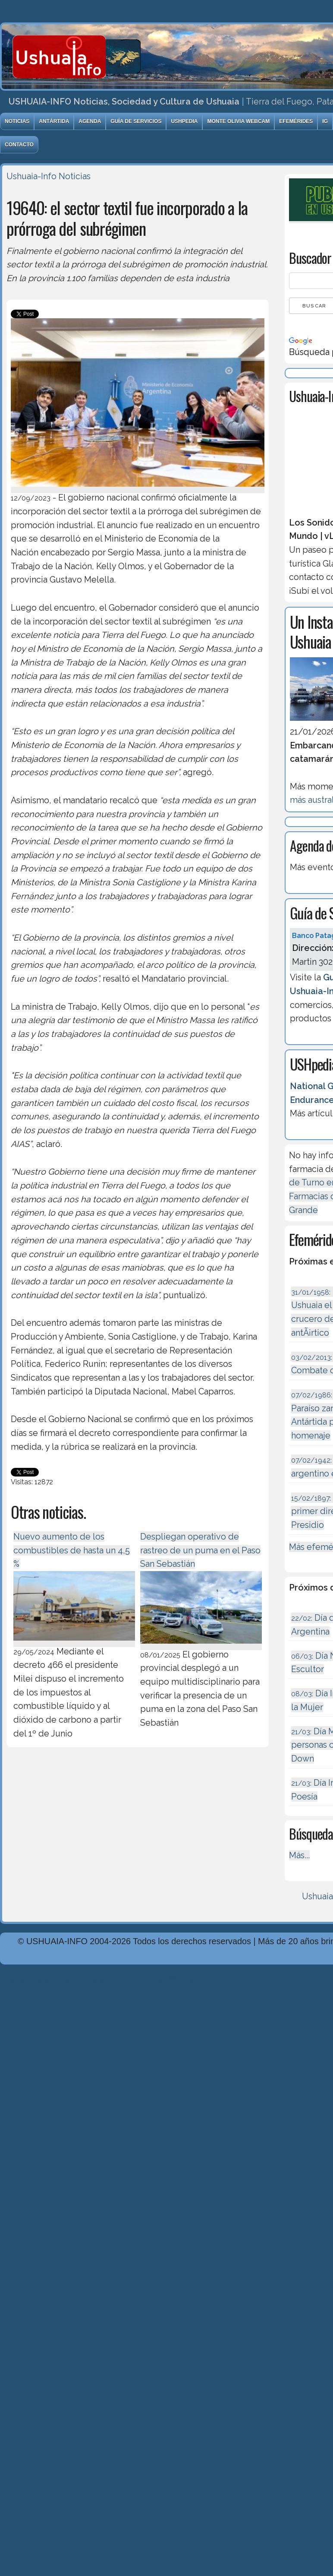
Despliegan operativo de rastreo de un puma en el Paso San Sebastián (200, 1550)
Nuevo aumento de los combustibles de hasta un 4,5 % (71, 1550)
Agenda (90, 121)
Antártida (54, 121)
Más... (299, 1855)
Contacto (19, 145)
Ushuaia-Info (31, 176)
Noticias (17, 121)
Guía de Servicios (135, 121)
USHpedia (184, 121)
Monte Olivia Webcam (238, 121)
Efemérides (296, 121)
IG (325, 121)
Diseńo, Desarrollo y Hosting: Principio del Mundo (98, 1979)
